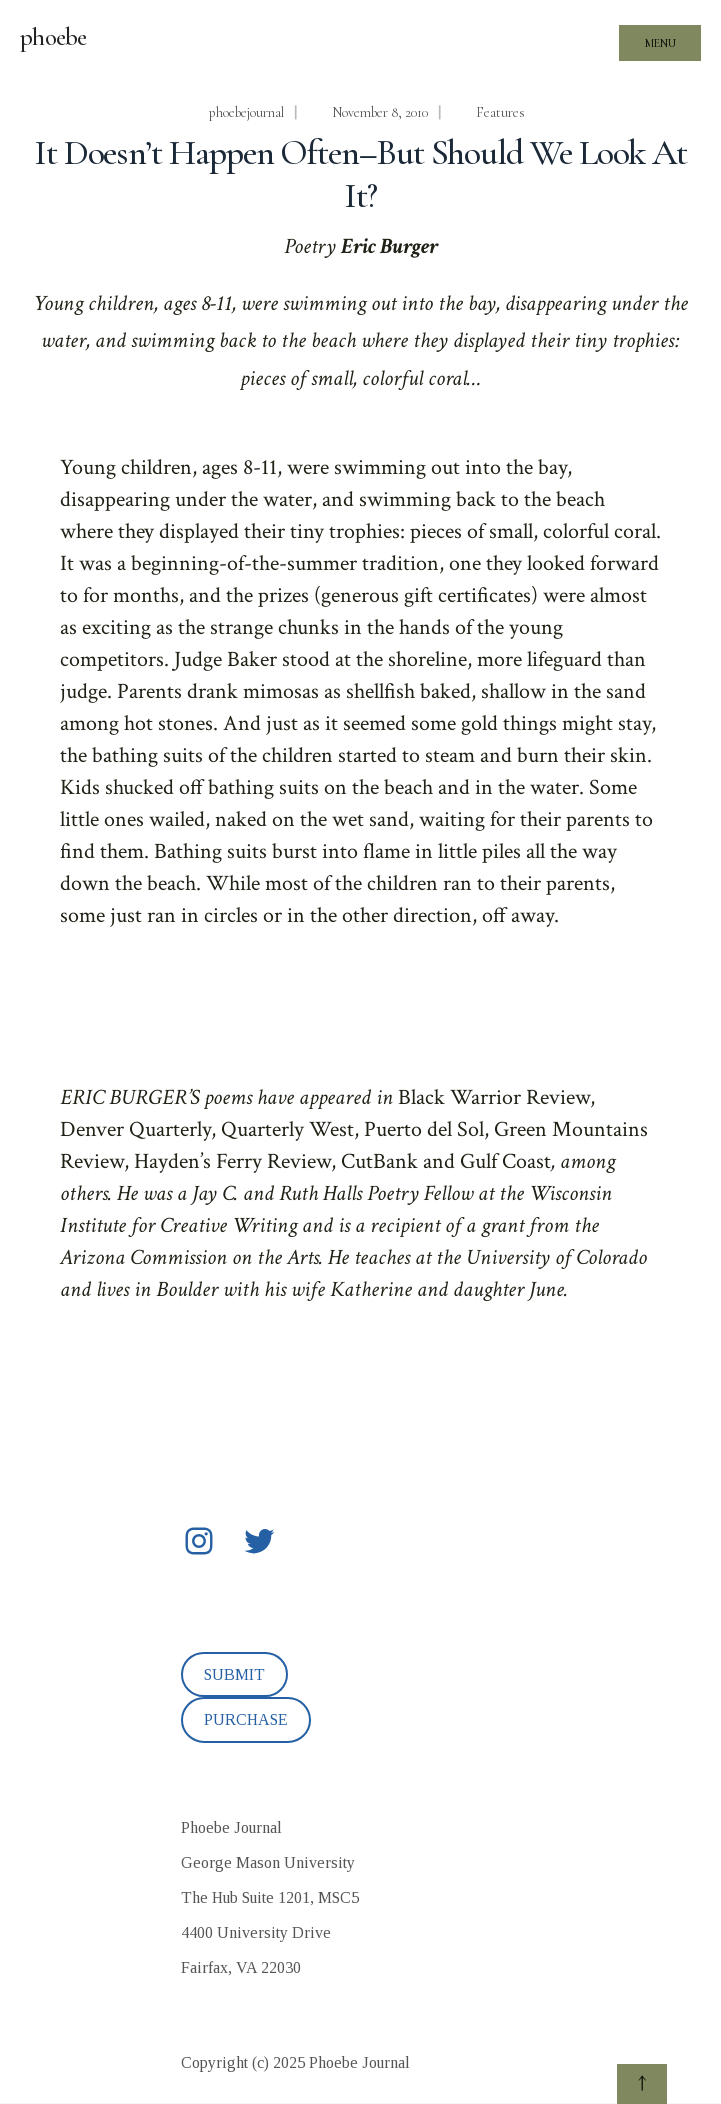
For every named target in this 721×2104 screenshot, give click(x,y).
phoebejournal (246, 112)
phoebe (53, 37)
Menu (660, 43)
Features (500, 112)
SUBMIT (234, 1674)
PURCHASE (246, 1719)
